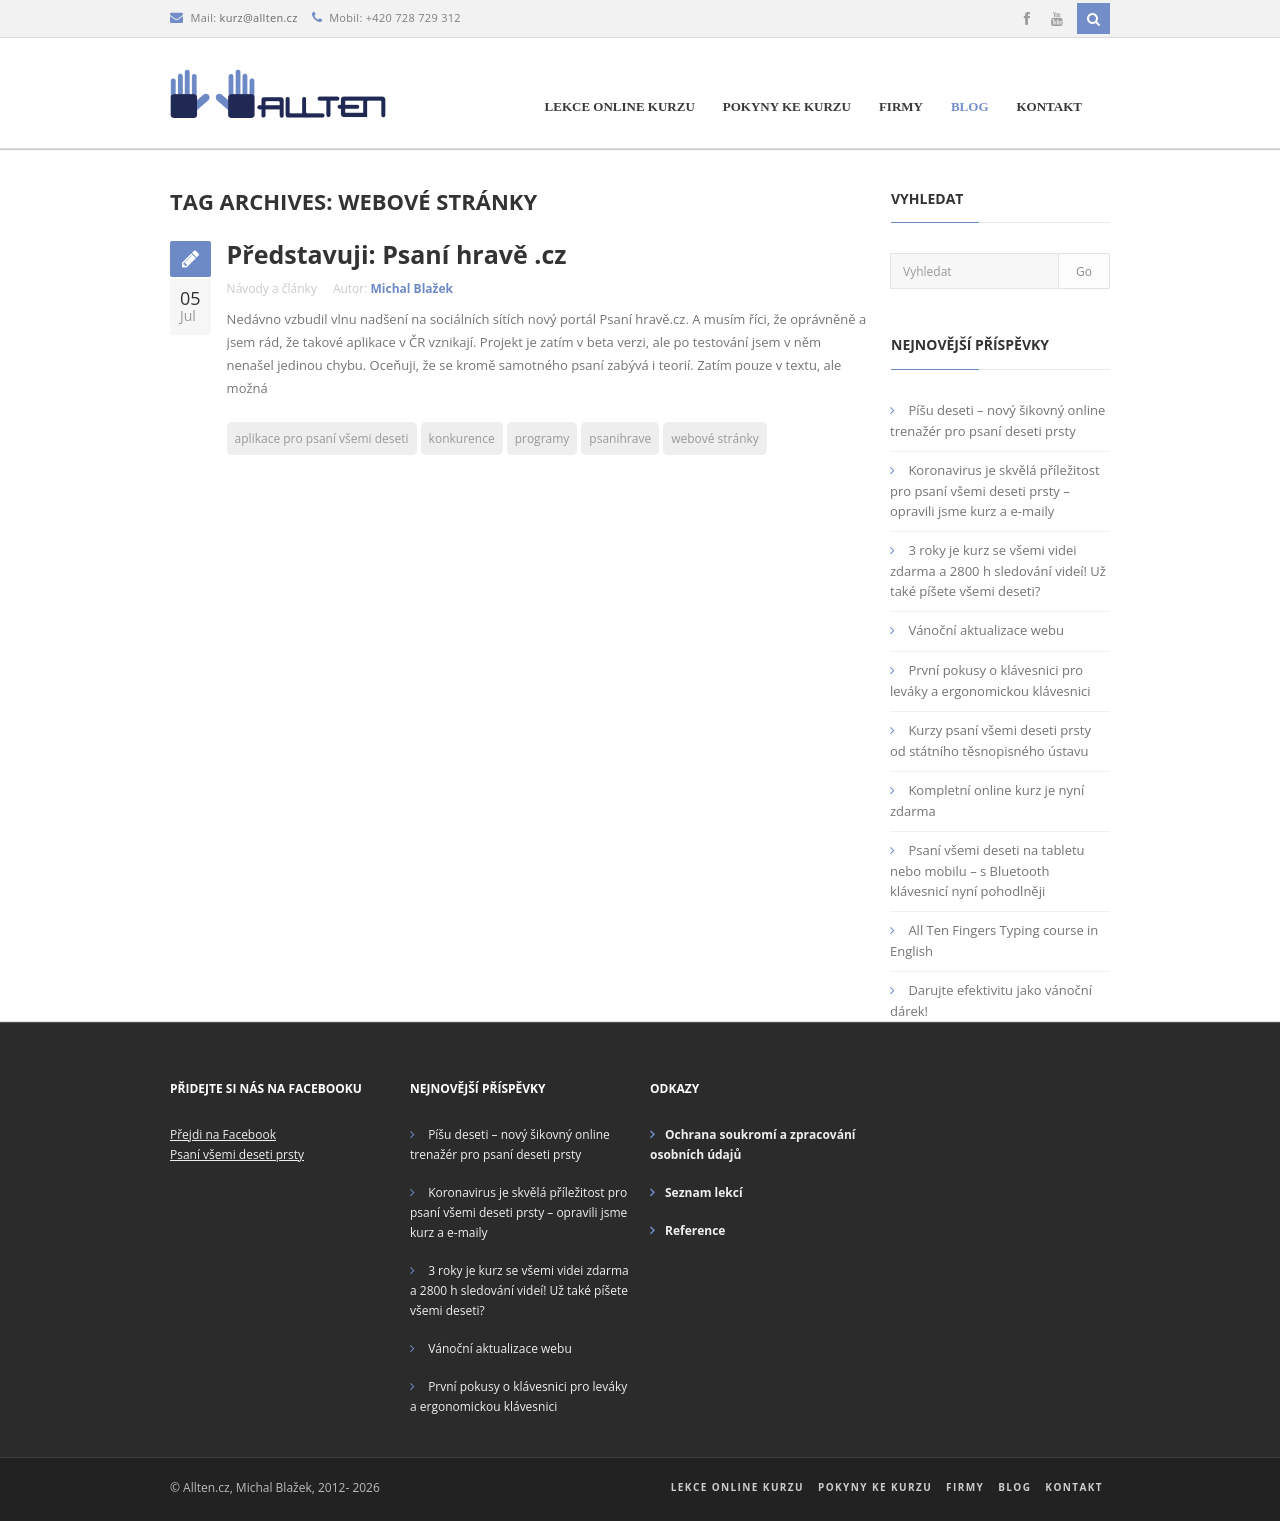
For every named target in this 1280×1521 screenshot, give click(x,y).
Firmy (901, 106)
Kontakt (1050, 106)
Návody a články (272, 288)
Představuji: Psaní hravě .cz (397, 254)
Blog (970, 106)
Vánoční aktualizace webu (986, 630)
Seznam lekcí (704, 1192)
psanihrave (620, 438)
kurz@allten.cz (259, 17)
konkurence (462, 438)
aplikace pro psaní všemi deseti (322, 438)
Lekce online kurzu (620, 106)
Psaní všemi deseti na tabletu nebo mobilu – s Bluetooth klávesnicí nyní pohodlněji (987, 870)
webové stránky (715, 438)
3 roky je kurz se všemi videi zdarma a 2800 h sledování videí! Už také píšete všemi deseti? (998, 570)
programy (542, 438)
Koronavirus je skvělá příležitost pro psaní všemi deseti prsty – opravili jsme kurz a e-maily (995, 490)
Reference (695, 1230)
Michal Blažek (412, 288)
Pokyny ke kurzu (787, 106)
